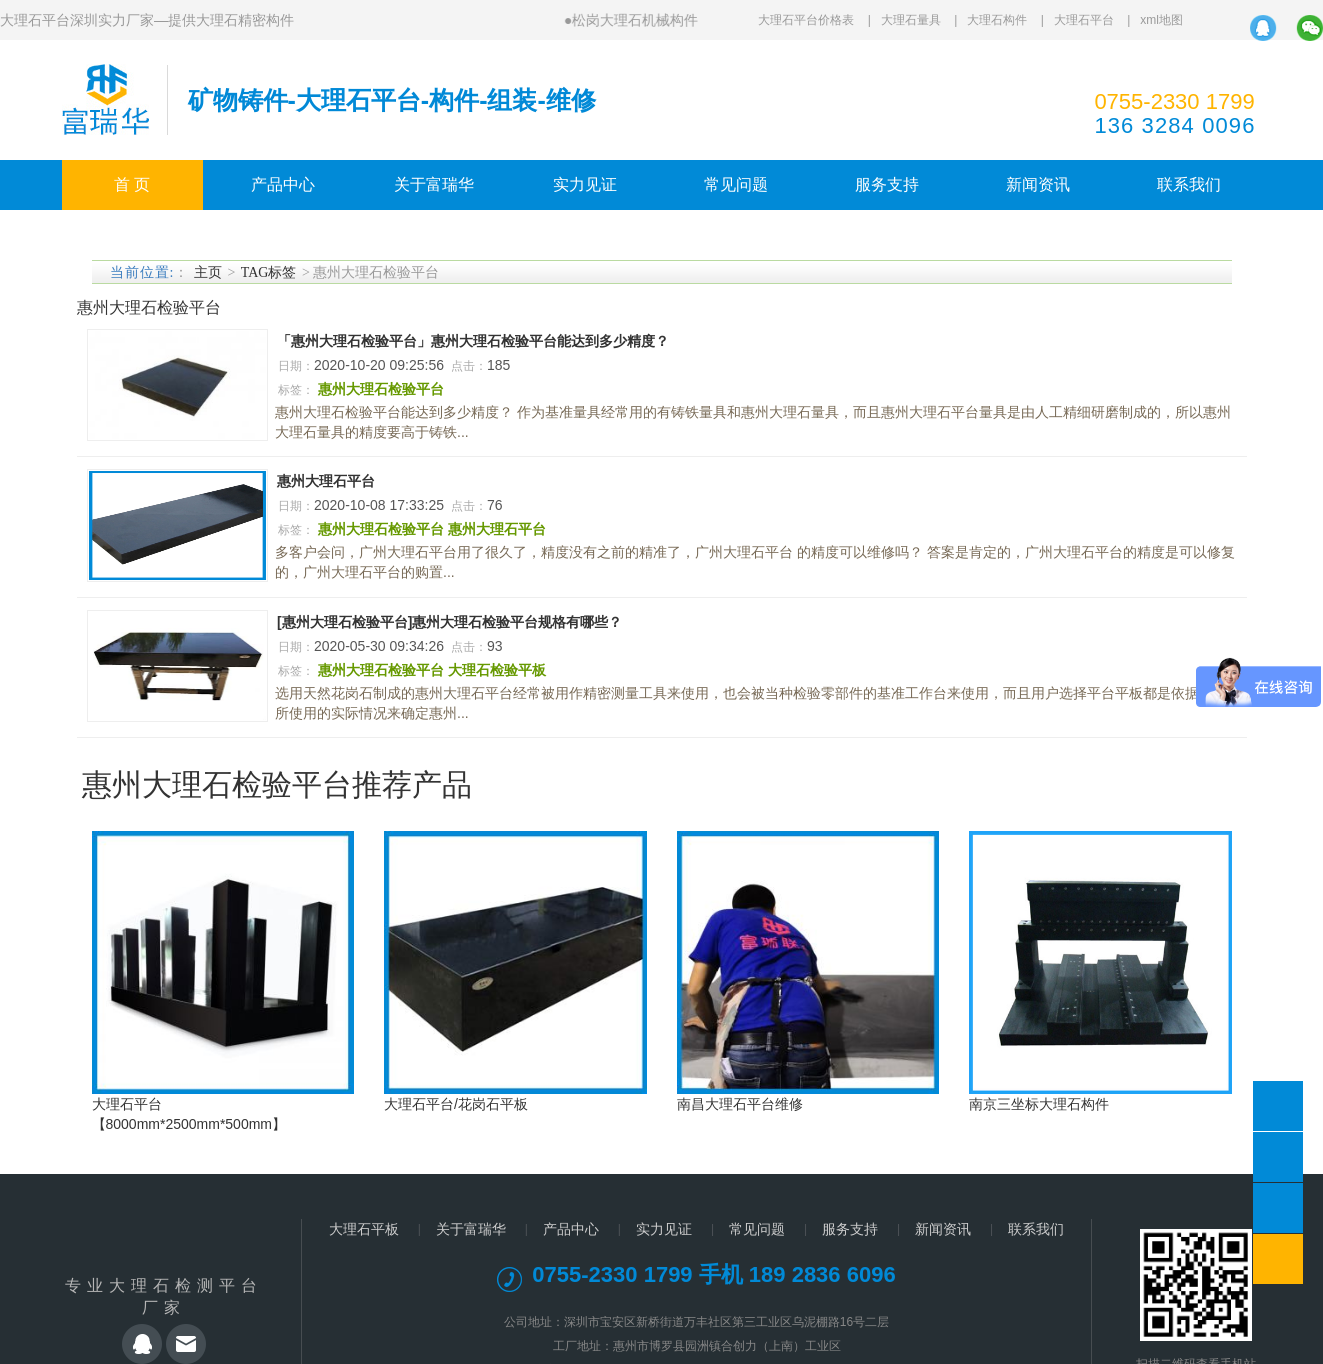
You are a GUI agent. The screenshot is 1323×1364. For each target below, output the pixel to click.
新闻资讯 (1038, 184)
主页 (208, 272)
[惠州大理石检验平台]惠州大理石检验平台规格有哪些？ (449, 622)
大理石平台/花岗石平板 (456, 1104)
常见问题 (736, 184)
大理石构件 (997, 20)
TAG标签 (269, 272)
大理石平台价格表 (806, 20)
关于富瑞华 (434, 184)
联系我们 (1189, 184)
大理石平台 (1084, 20)
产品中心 (283, 184)
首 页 (132, 184)
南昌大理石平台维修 (740, 1104)
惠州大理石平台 (326, 481)
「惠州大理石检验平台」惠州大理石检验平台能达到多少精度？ (473, 341)
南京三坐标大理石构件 (1039, 1104)
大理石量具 (911, 20)
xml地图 (1161, 20)
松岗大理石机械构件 (635, 20)
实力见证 (585, 184)
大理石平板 (364, 1229)
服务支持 (887, 184)
